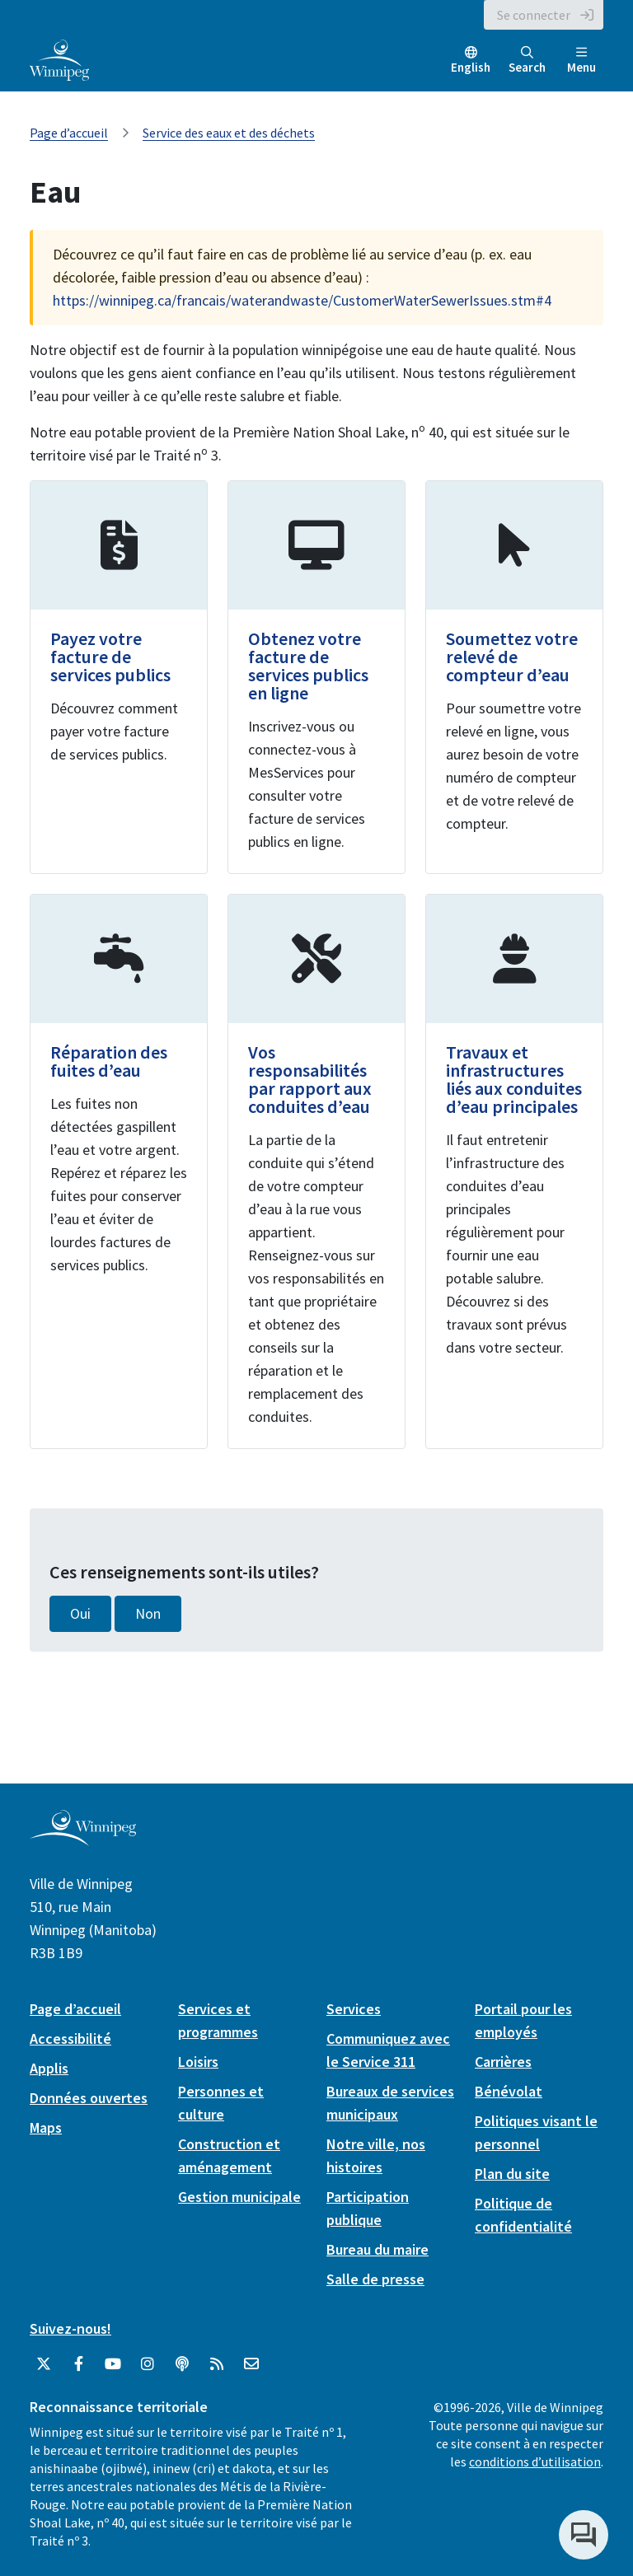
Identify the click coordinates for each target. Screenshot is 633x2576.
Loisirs (198, 2061)
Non (148, 1614)
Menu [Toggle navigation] (581, 60)
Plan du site (512, 2173)
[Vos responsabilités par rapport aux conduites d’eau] (316, 1171)
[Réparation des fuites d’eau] (118, 1171)
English (470, 67)
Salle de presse (375, 2279)
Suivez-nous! (70, 2328)
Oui (80, 1614)
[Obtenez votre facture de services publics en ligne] (316, 677)
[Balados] (182, 2364)
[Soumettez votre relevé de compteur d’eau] (514, 677)
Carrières (503, 2061)
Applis (49, 2068)
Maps (46, 2127)
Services (353, 2008)
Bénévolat (508, 2091)
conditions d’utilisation (535, 2461)
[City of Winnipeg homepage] (83, 1839)
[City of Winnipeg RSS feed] (217, 2364)
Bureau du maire (377, 2249)
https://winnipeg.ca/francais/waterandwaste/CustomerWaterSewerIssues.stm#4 (302, 300)
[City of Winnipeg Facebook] (78, 2364)
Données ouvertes (89, 2097)
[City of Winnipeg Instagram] (148, 2364)
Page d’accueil (69, 132)
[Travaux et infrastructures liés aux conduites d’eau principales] (514, 1171)
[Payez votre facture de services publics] (118, 677)
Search (527, 60)
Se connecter (533, 15)
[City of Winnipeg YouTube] (113, 2364)
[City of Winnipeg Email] (251, 2364)
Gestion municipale (239, 2196)
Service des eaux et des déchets (229, 132)
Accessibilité (70, 2038)
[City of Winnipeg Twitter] (44, 2364)
